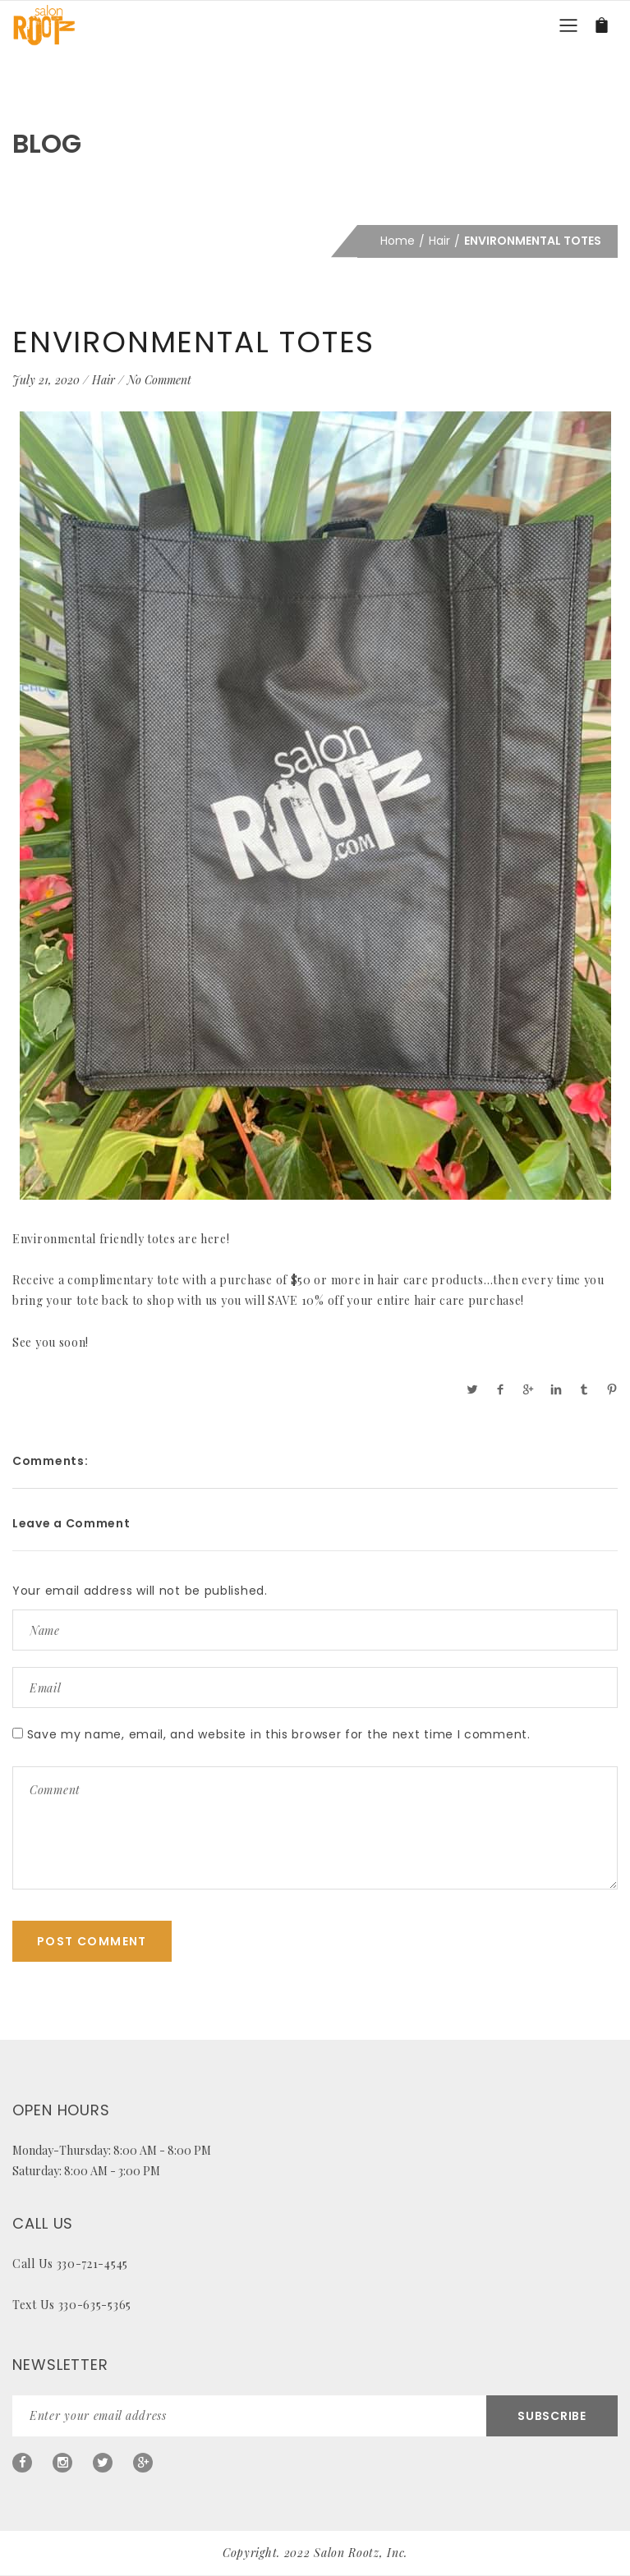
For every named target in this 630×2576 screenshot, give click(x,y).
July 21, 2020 (46, 380)
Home (397, 240)
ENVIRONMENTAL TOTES (193, 342)
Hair (439, 240)
